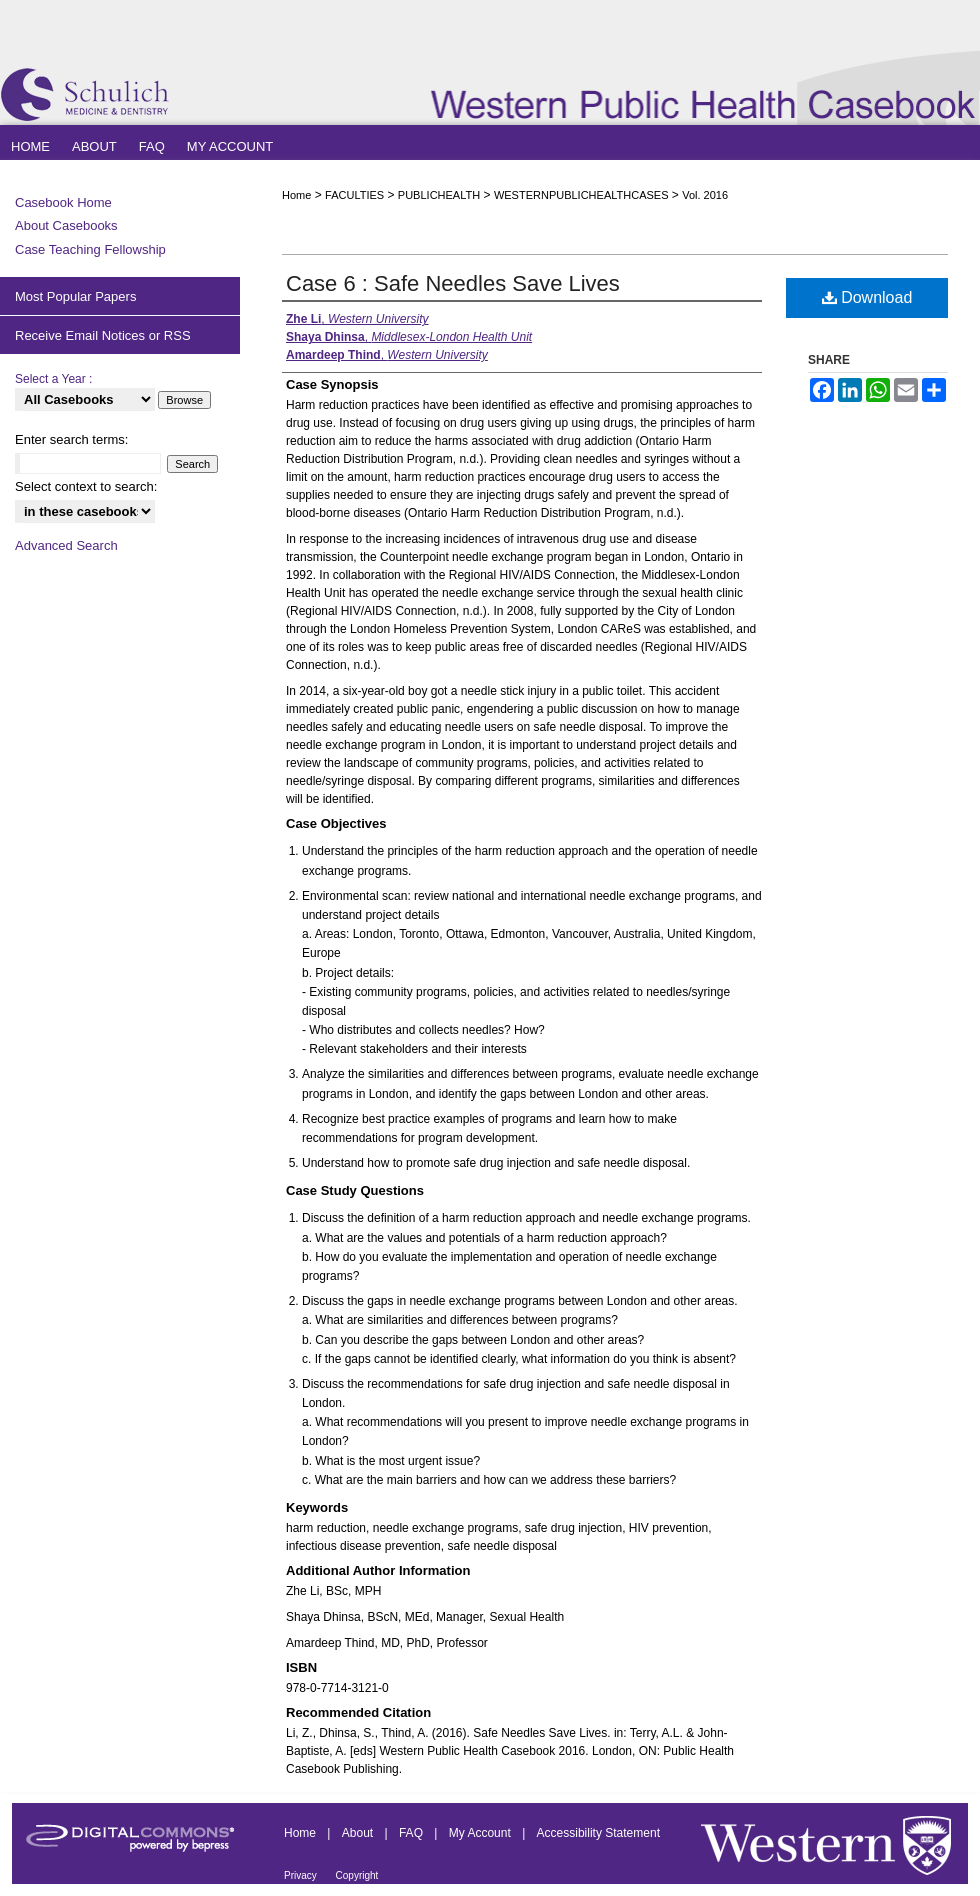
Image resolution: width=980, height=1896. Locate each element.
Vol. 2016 (705, 195)
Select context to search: (86, 486)
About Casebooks (66, 225)
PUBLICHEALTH (439, 195)
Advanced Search (66, 545)
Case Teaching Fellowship (90, 249)
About (359, 1833)
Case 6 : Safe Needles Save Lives (453, 283)
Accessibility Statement (598, 1833)
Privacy (302, 1875)
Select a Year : (53, 379)
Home (296, 195)
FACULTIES (354, 195)
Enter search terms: (71, 439)
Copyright (357, 1875)
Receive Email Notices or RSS (103, 335)
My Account (481, 1833)
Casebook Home (63, 202)
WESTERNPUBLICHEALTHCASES (581, 195)
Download (867, 297)
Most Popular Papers (75, 296)
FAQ (412, 1833)
